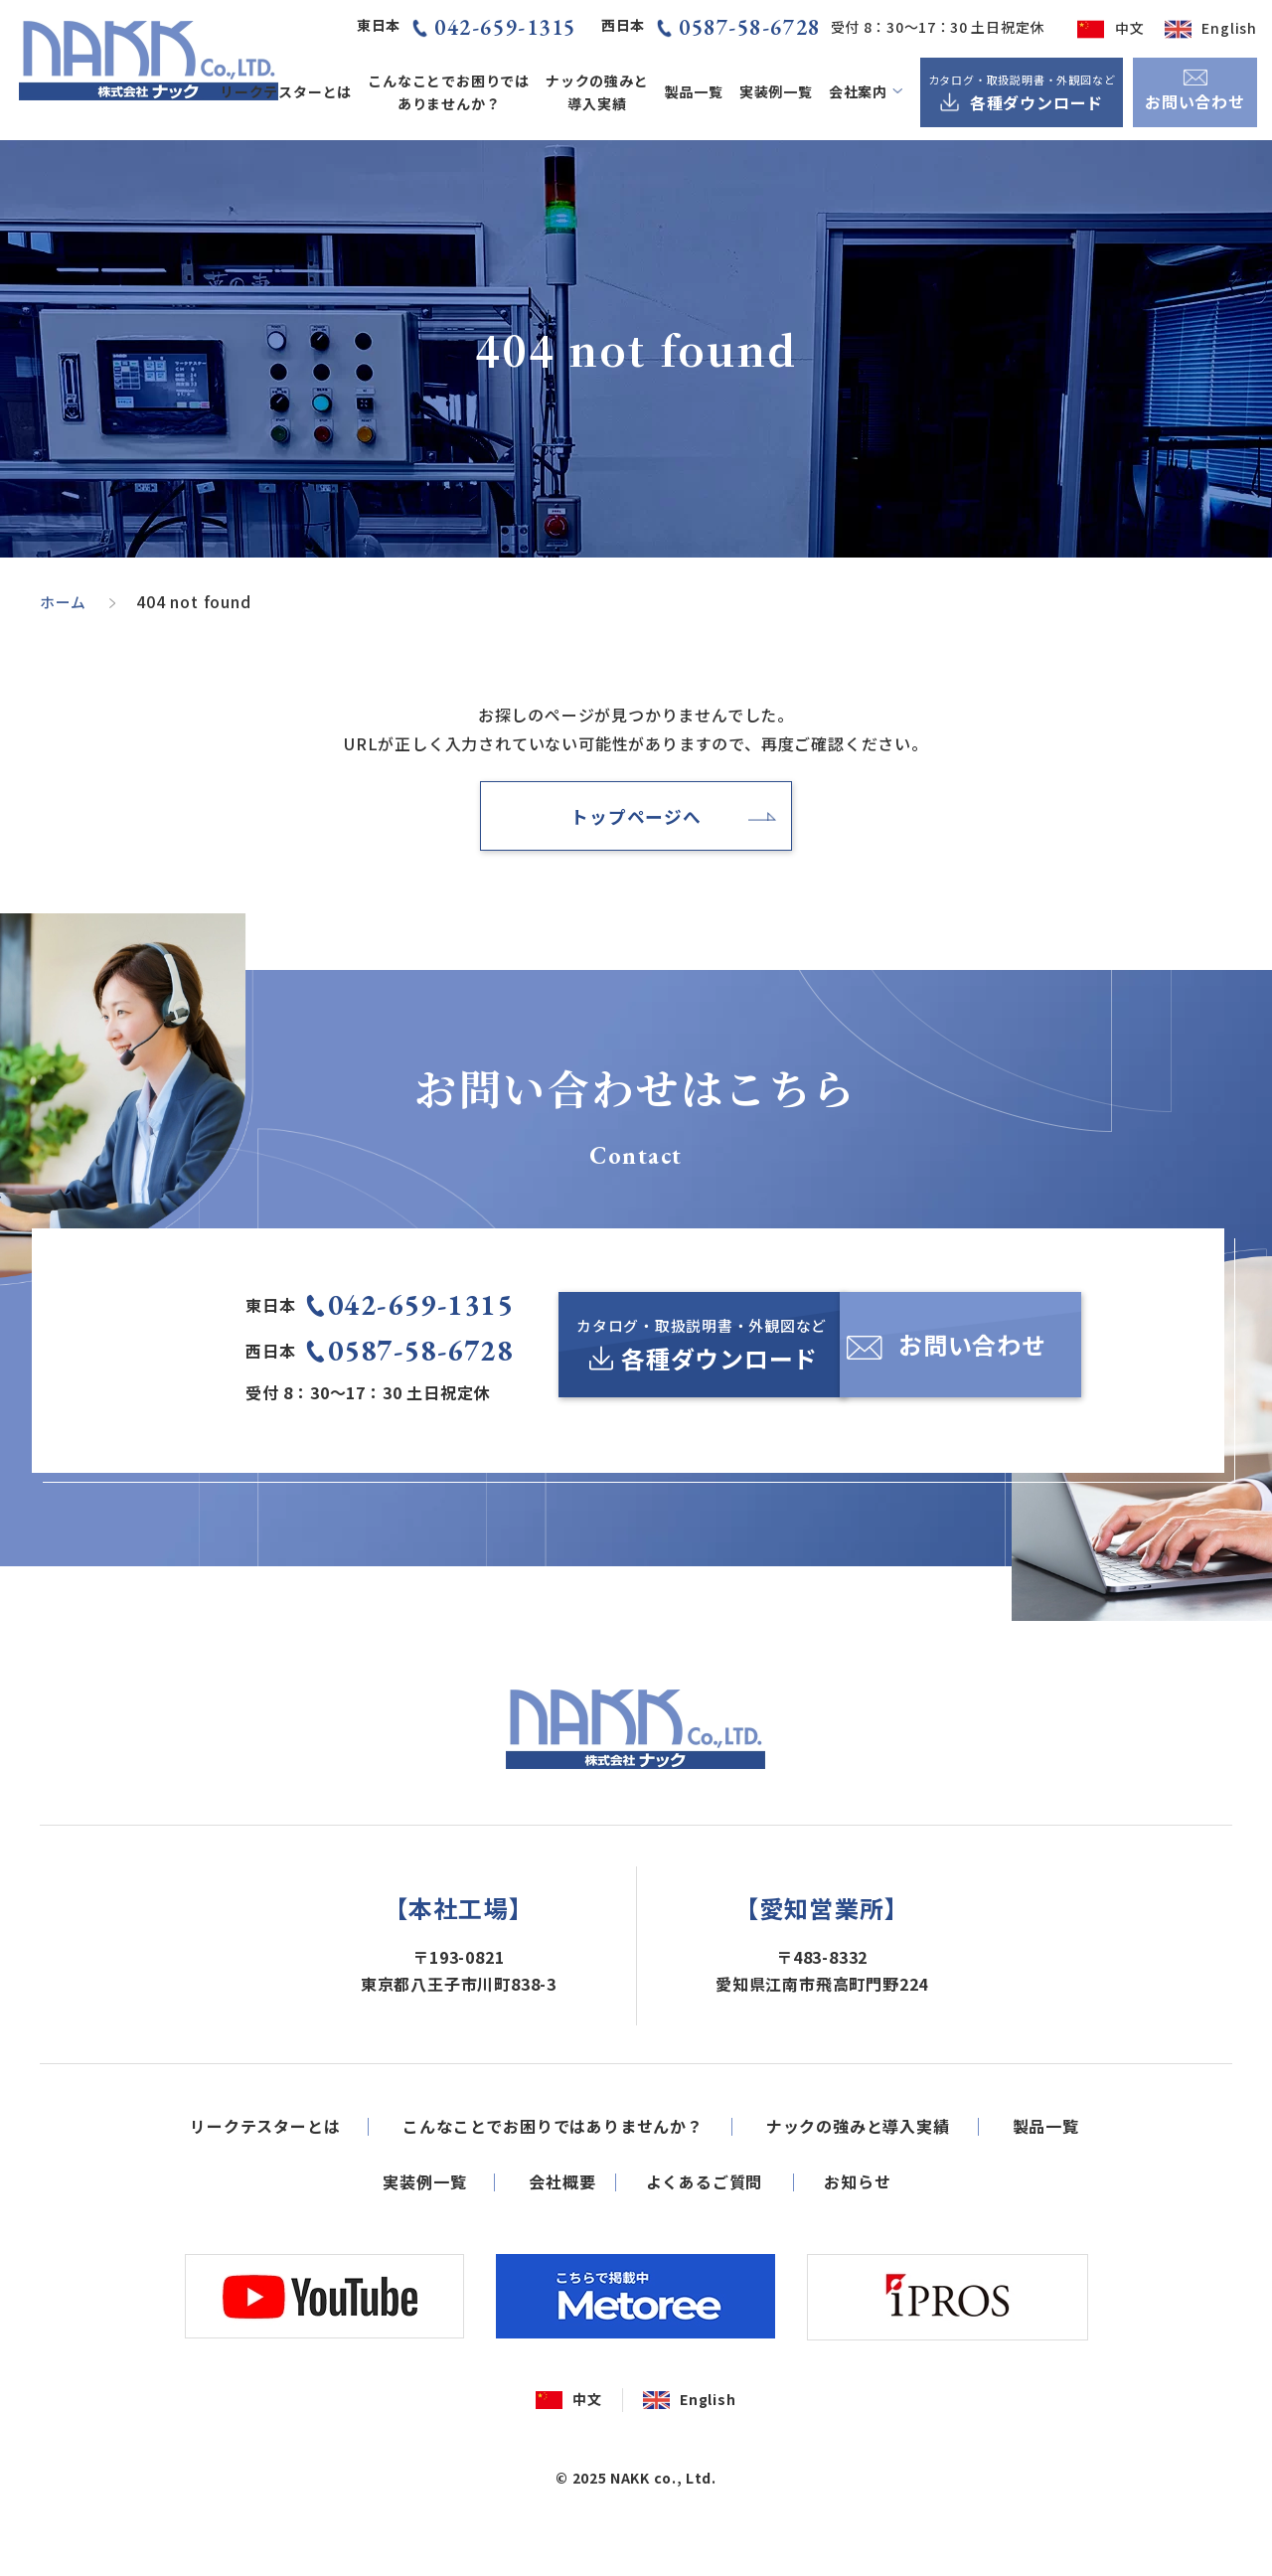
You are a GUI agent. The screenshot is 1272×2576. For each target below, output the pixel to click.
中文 (1130, 28)
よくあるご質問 (704, 2243)
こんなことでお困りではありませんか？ (449, 92)
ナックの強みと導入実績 (597, 92)
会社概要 (562, 2243)
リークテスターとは (286, 91)
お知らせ (857, 2243)
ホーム (64, 601)
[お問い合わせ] (975, 1355)
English (1229, 28)
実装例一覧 (776, 91)
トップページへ (636, 819)
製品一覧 (694, 91)
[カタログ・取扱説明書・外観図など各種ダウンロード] (1021, 92)
